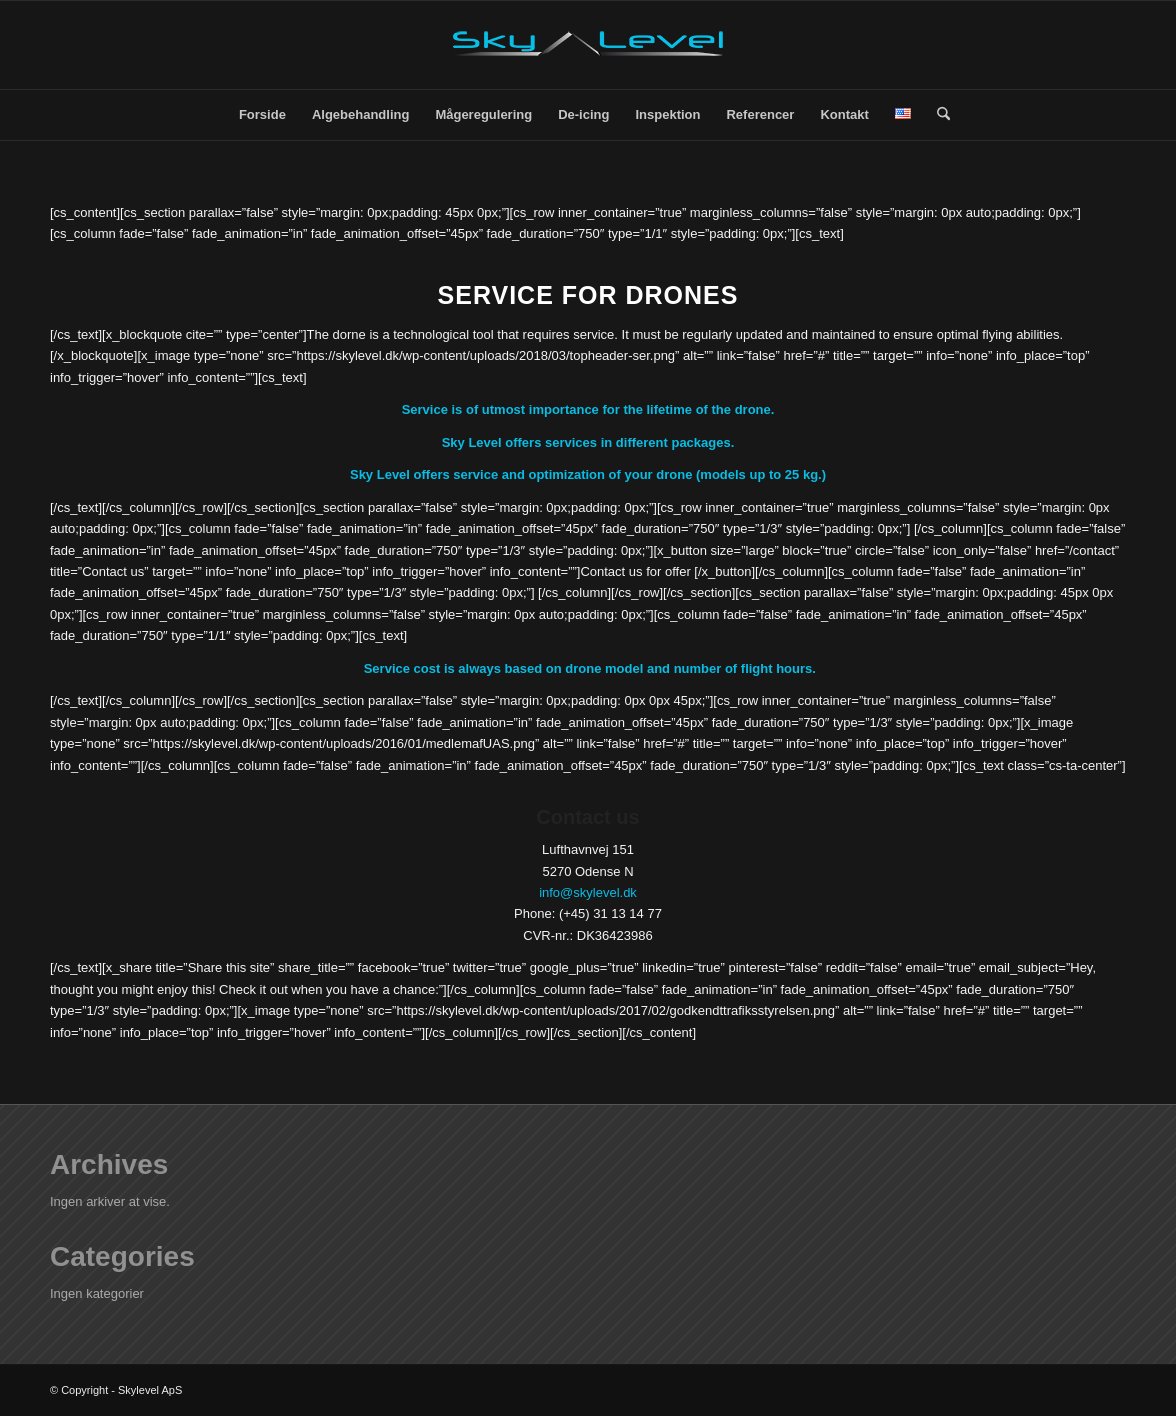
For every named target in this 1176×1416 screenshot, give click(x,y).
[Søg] (937, 115)
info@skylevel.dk (588, 892)
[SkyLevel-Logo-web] (588, 45)
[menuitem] (262, 115)
